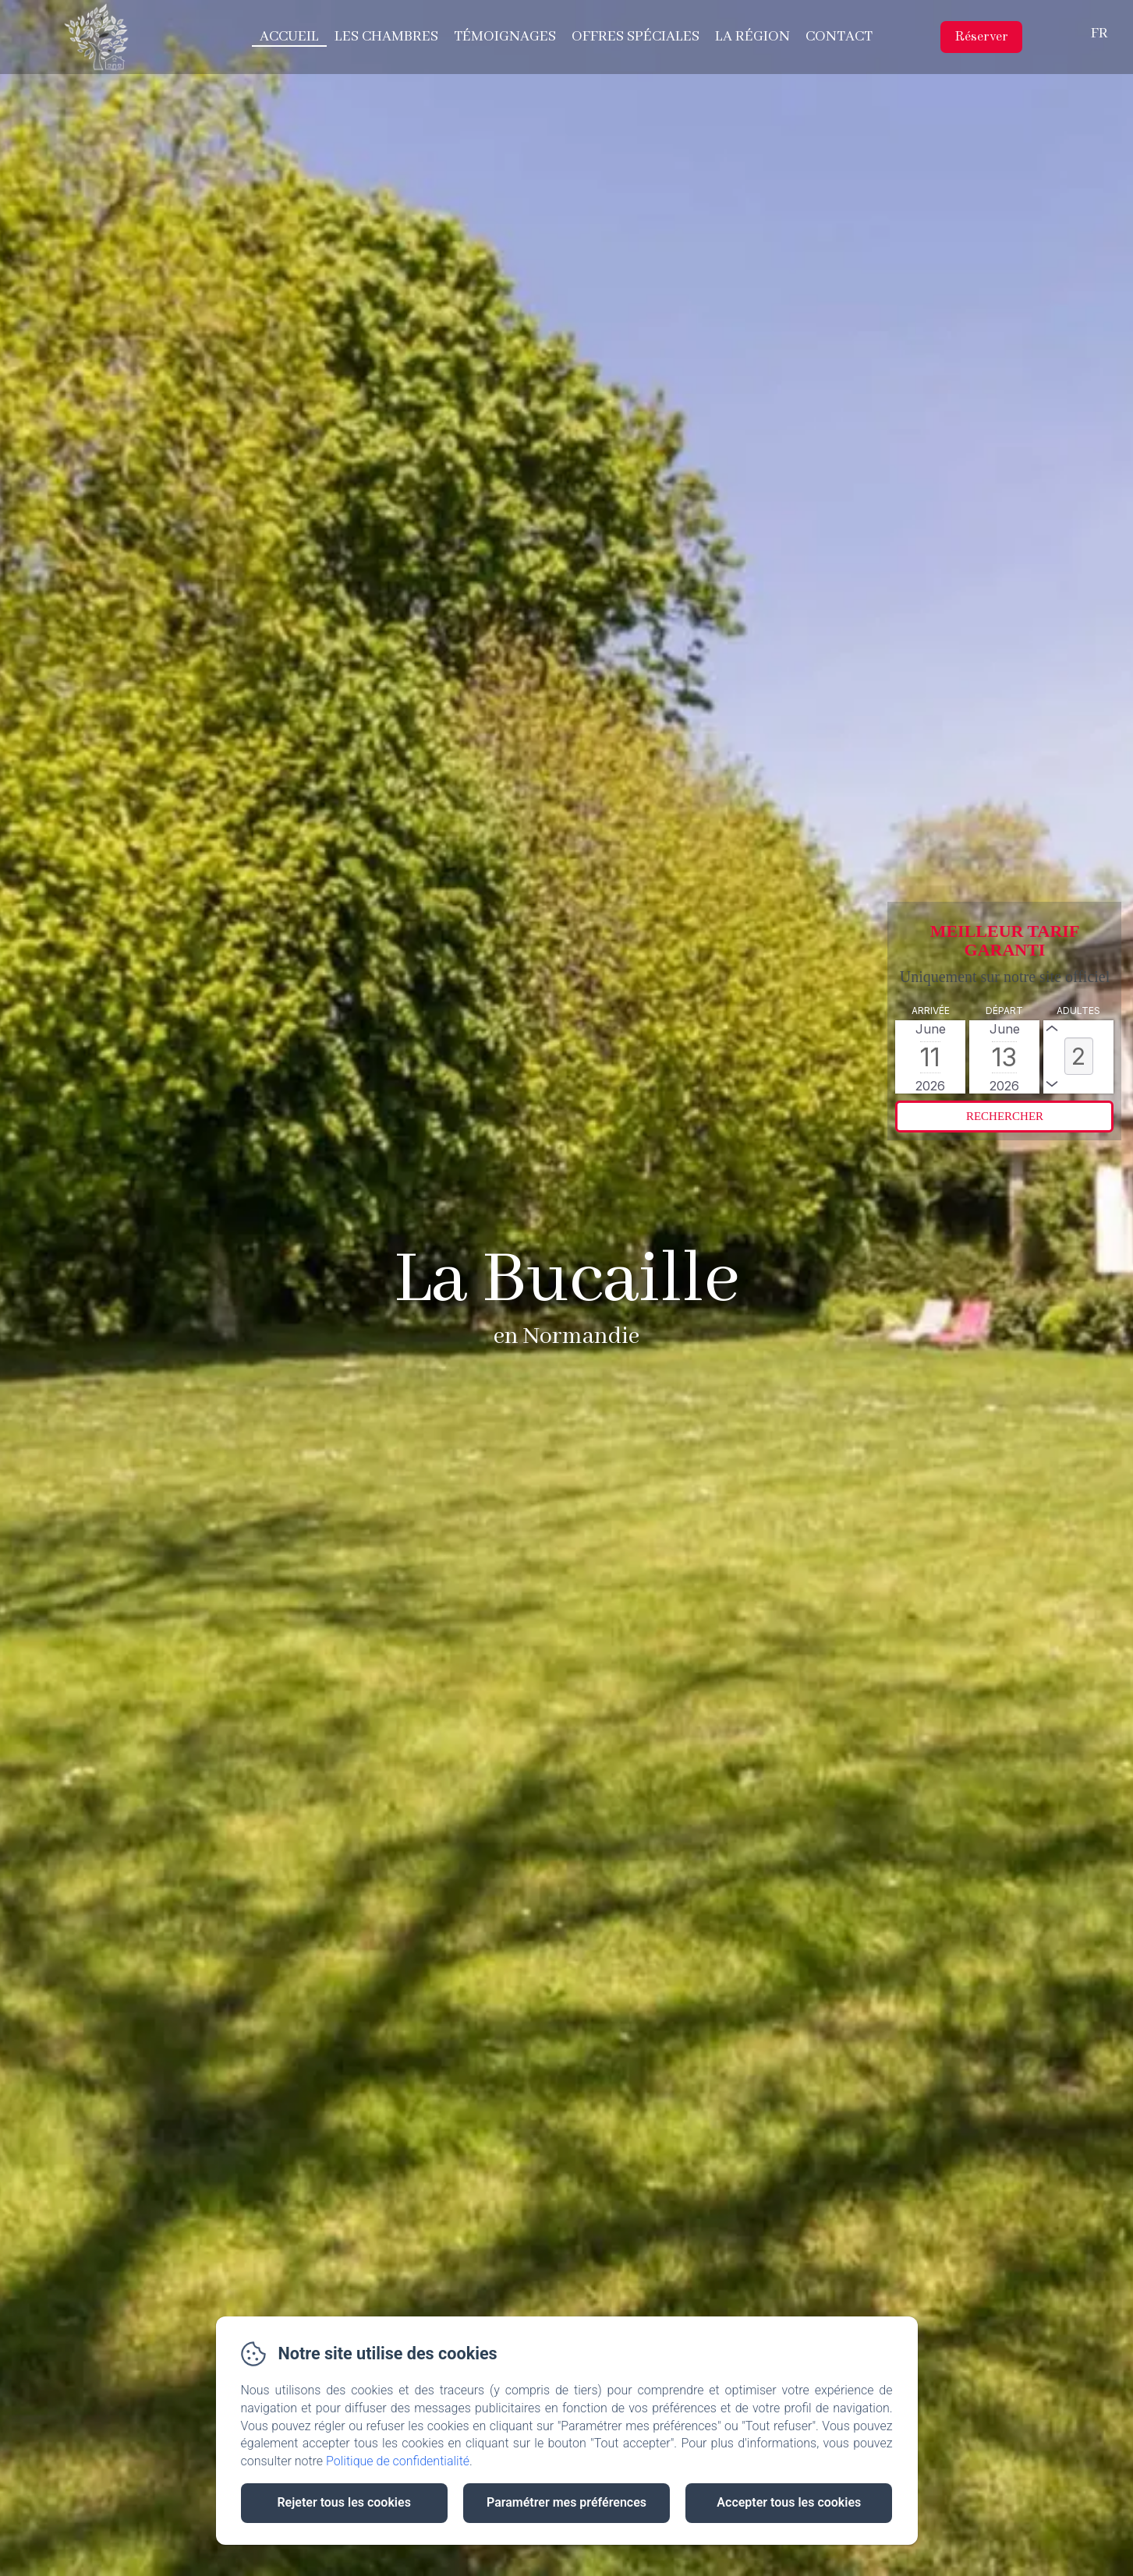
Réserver (981, 37)
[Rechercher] (1004, 1117)
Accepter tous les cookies (789, 2502)
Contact (839, 36)
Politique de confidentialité (397, 2461)
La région (752, 36)
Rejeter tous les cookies (343, 2502)
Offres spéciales (635, 36)
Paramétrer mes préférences (566, 2502)
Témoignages (505, 36)
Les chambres (386, 36)
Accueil (289, 36)
